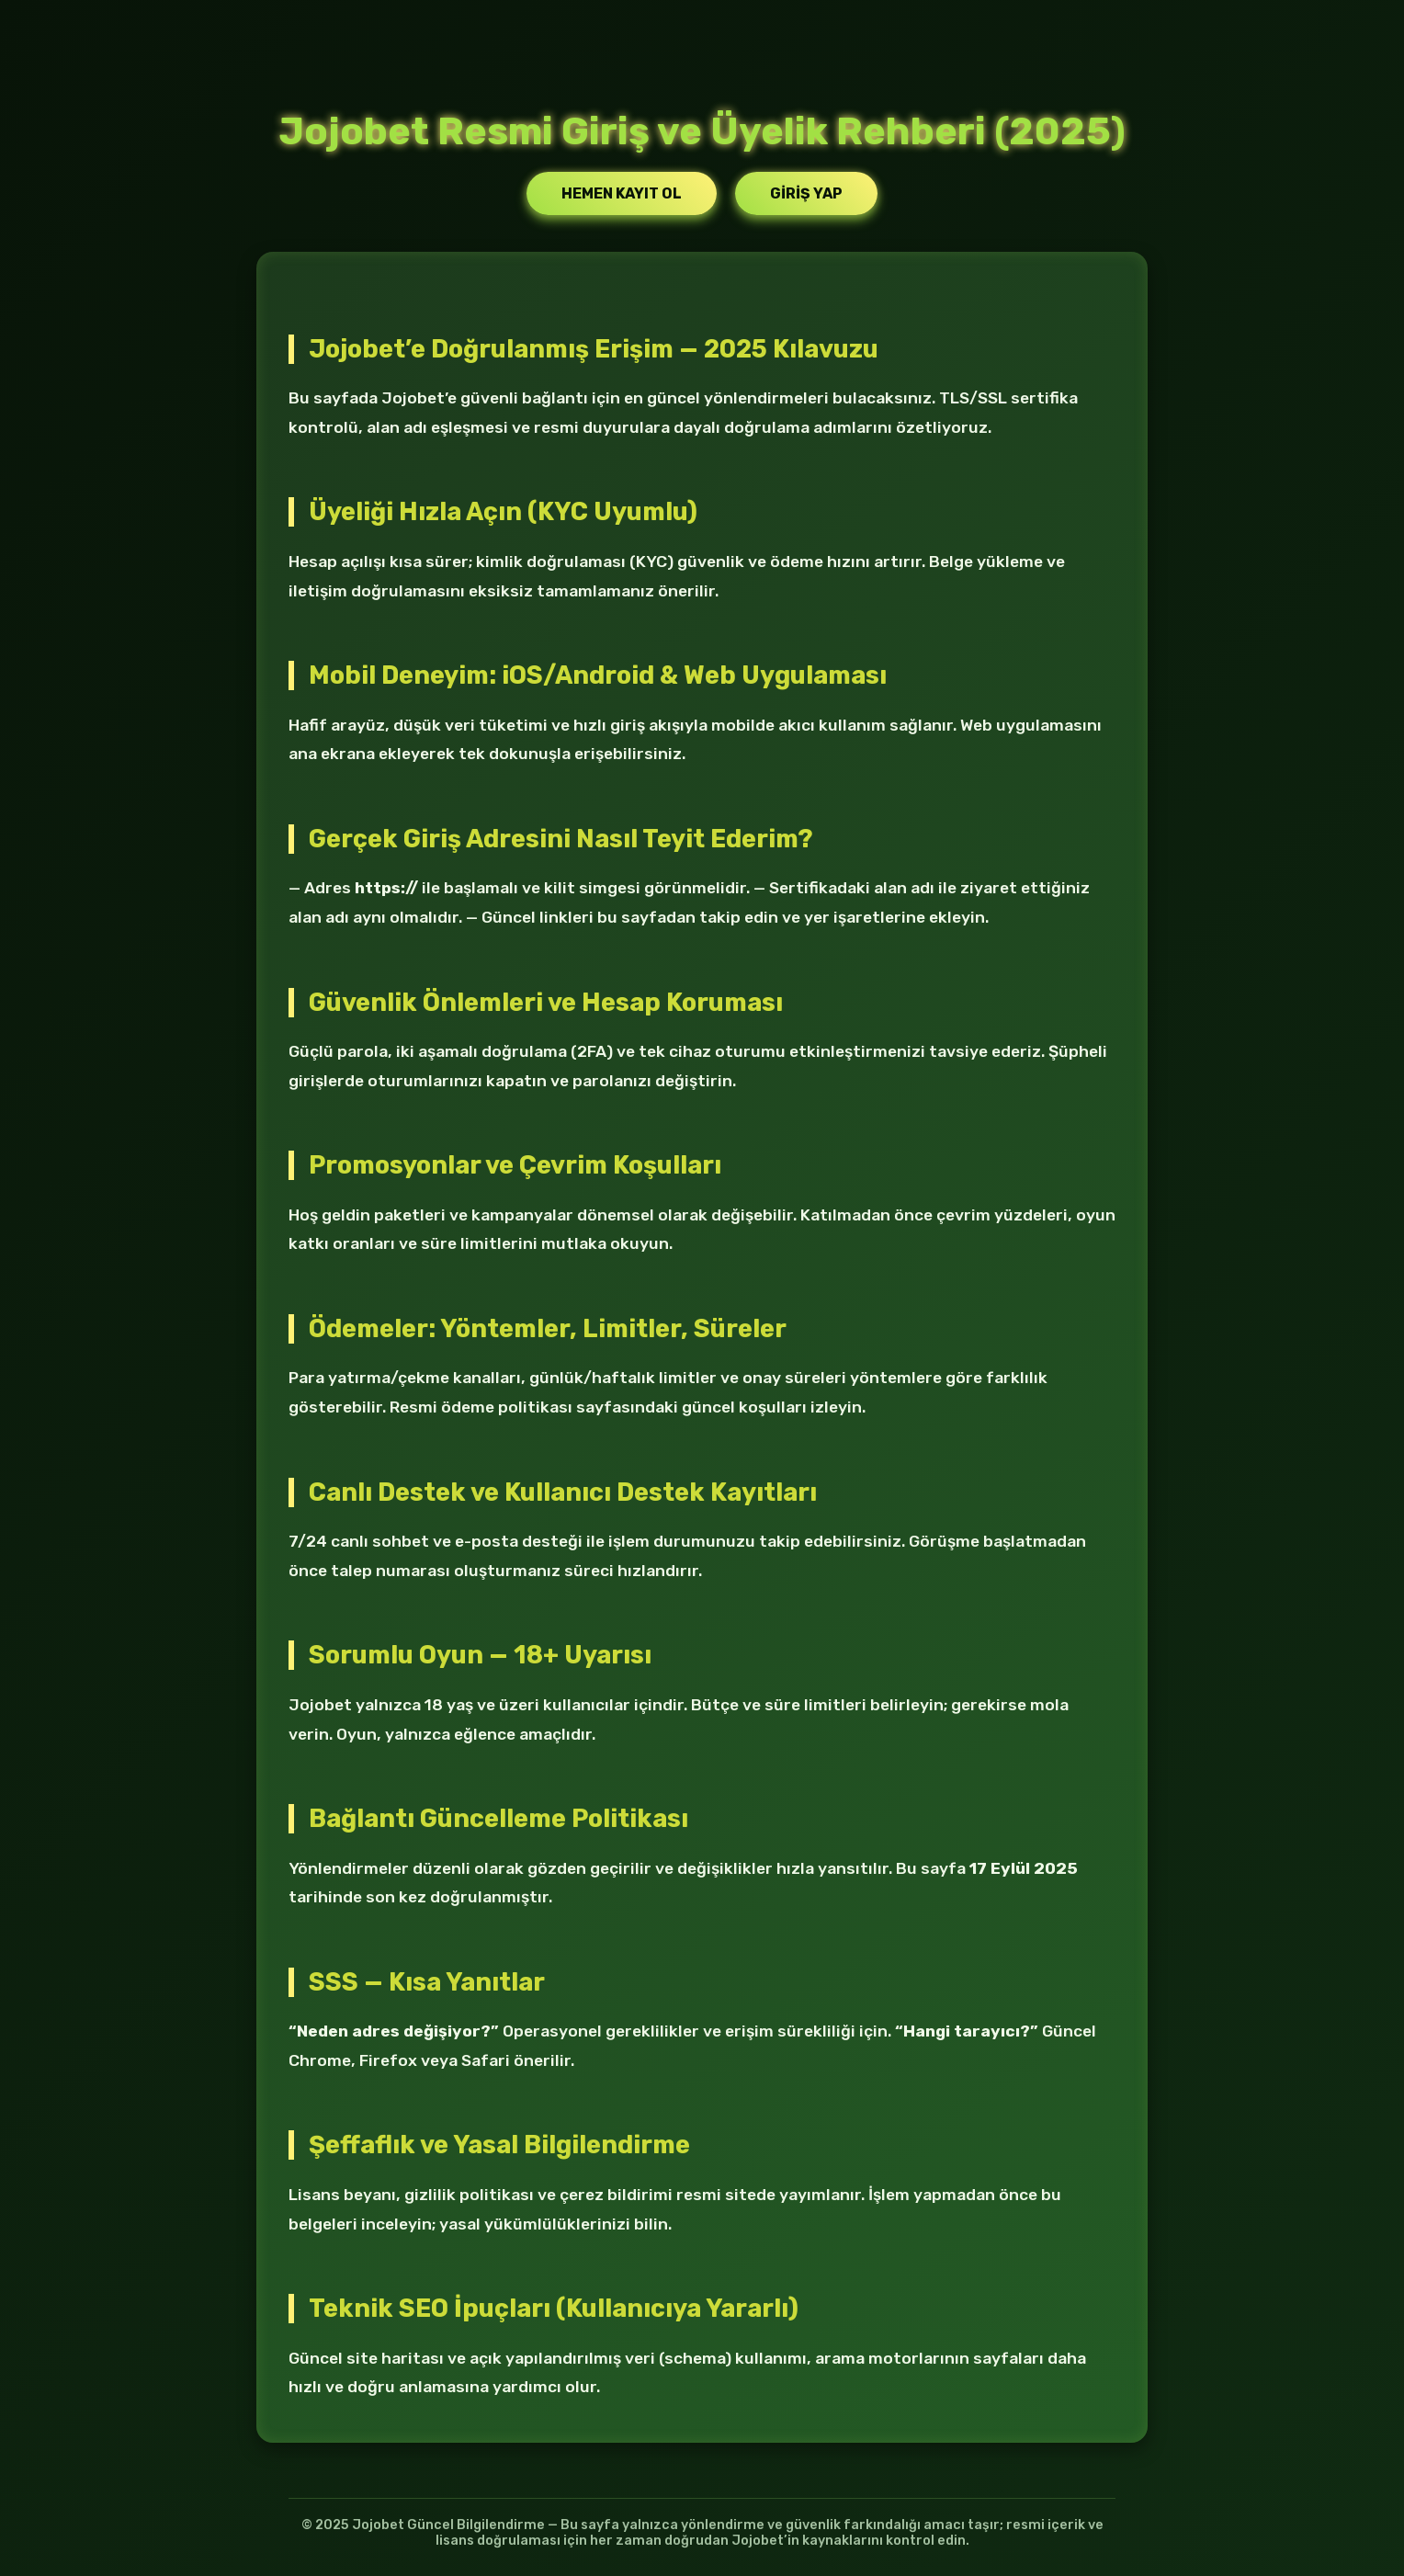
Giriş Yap (806, 193)
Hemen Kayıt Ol (621, 193)
